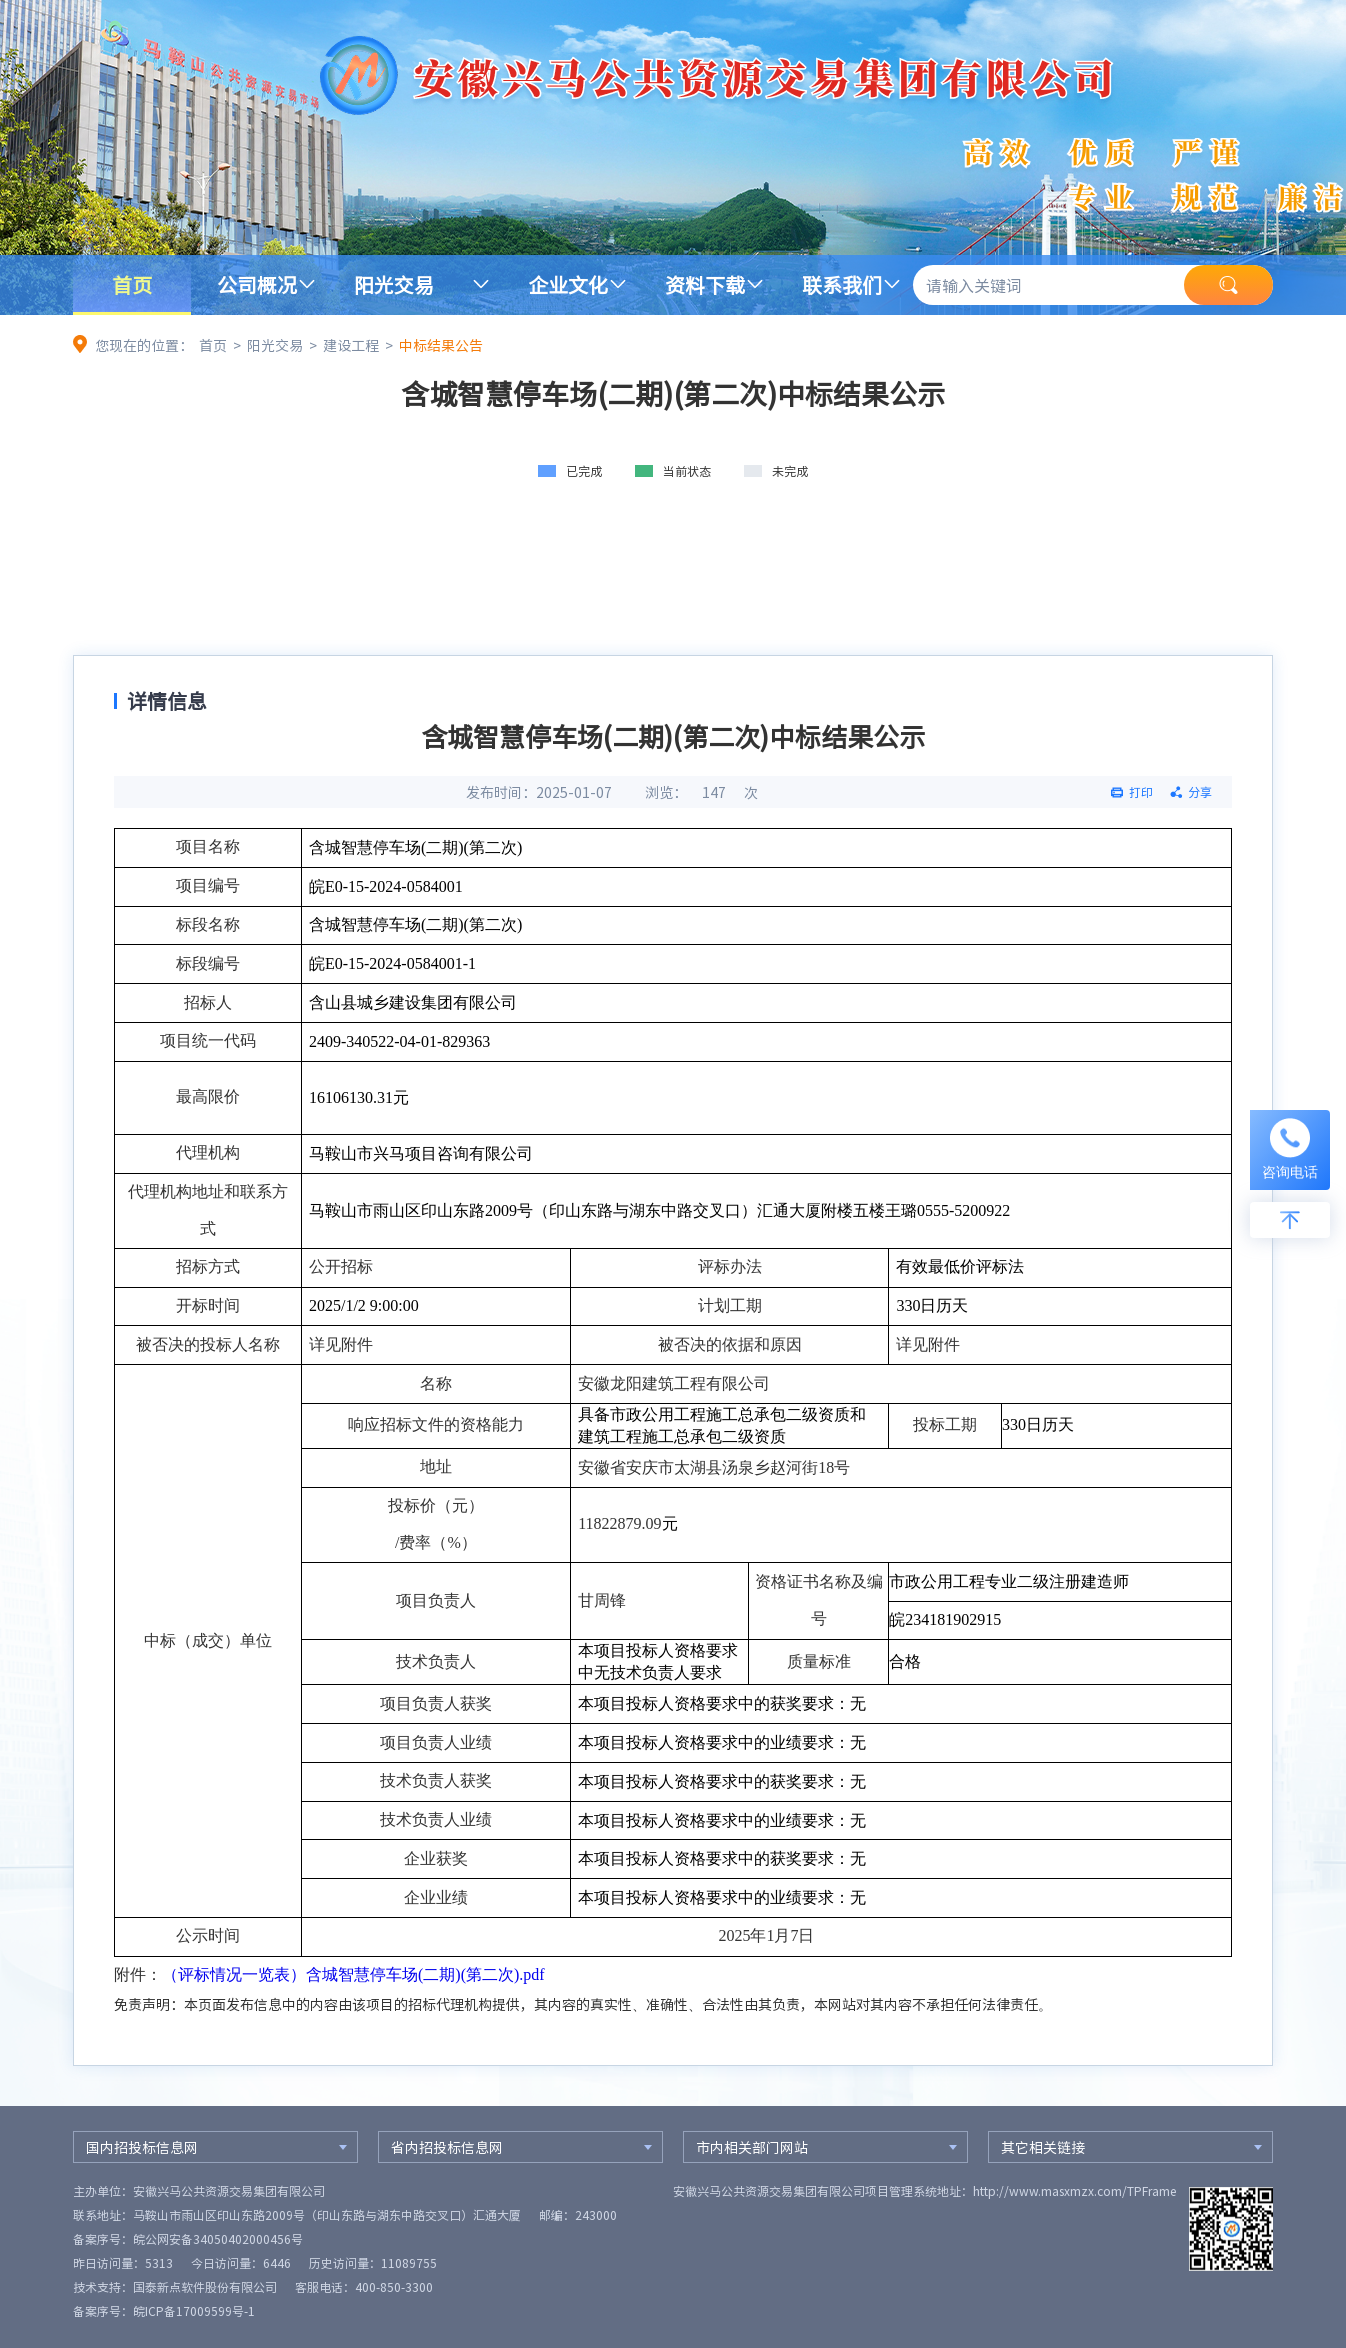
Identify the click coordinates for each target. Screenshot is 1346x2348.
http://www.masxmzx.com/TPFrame (1074, 2191)
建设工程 (351, 345)
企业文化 (568, 284)
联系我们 (842, 284)
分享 (1200, 792)
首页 (132, 284)
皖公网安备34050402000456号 (218, 2239)
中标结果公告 (441, 345)
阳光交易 (394, 284)
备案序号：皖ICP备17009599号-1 (164, 2311)
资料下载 (705, 284)
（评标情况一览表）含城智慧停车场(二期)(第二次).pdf (353, 1974)
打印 (1141, 792)
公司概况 (257, 284)
